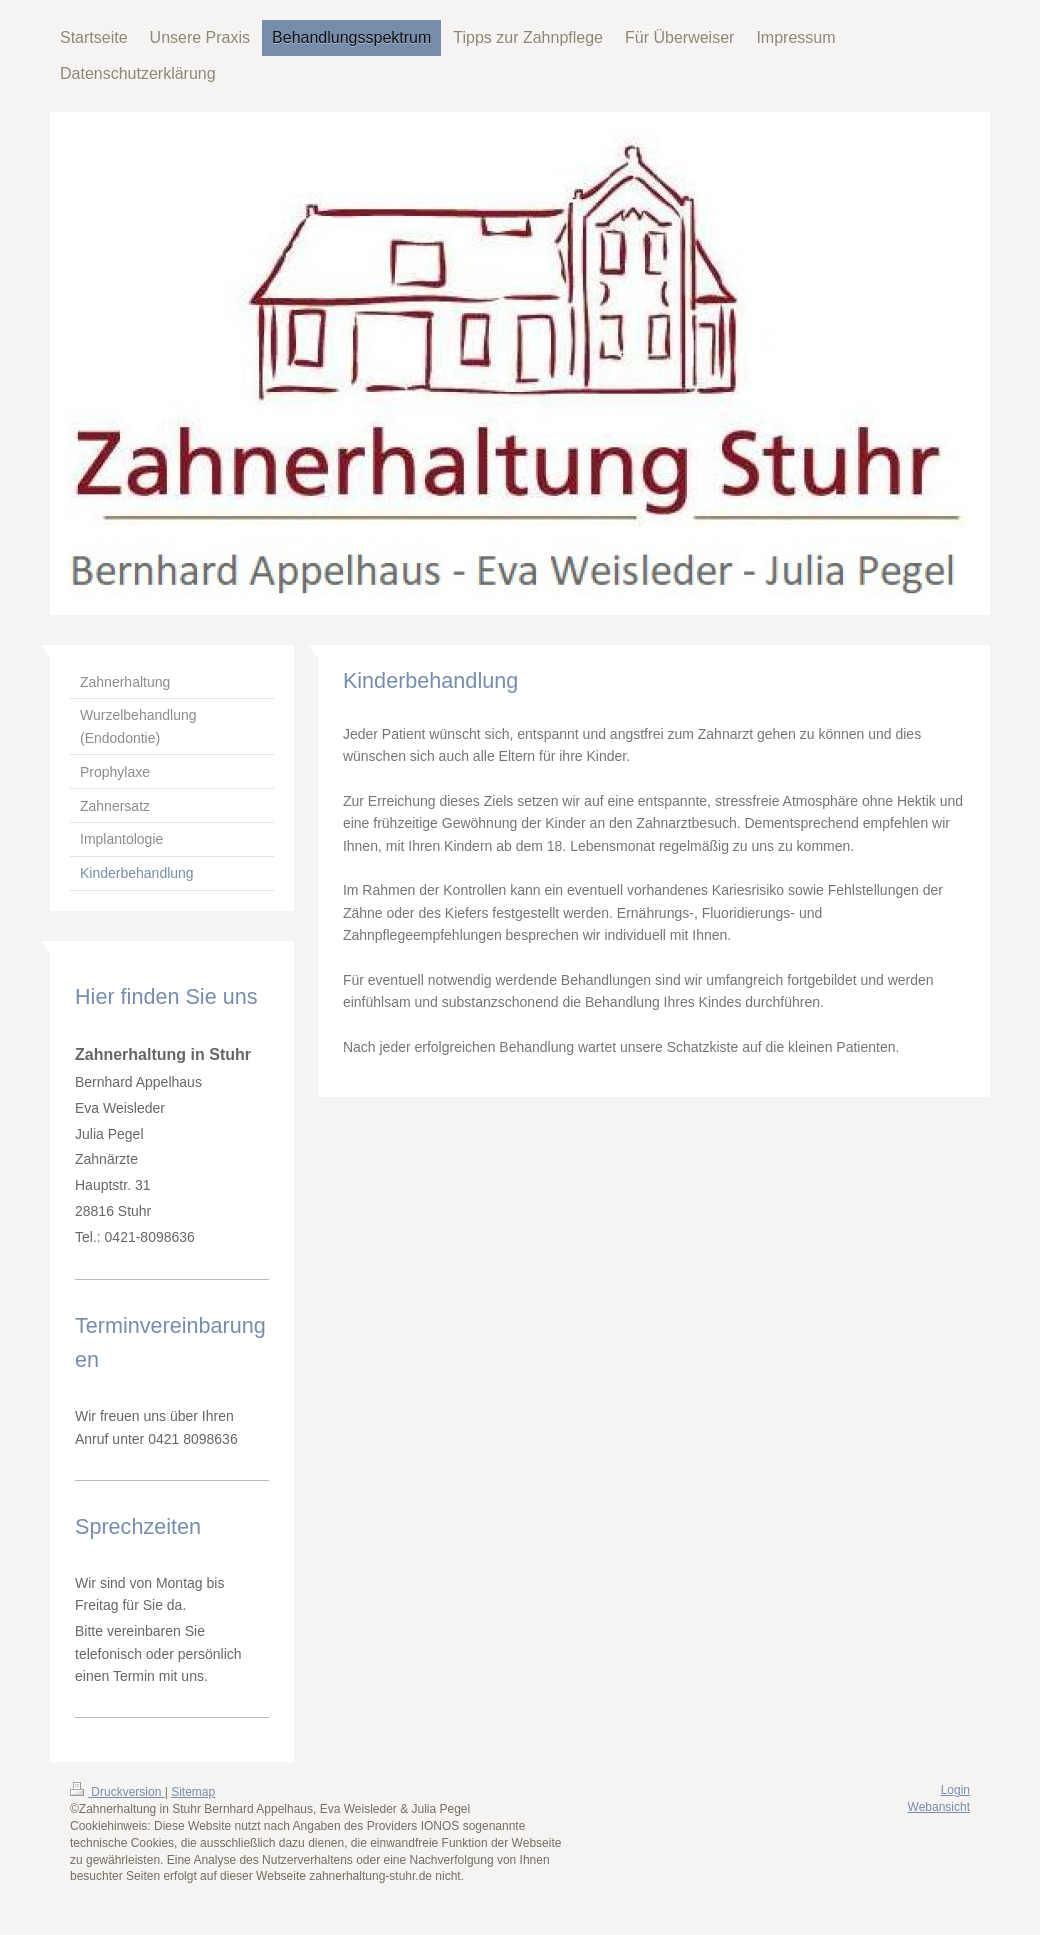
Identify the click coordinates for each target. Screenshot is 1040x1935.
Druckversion (117, 1792)
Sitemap (193, 1792)
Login (955, 1790)
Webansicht (939, 1807)
